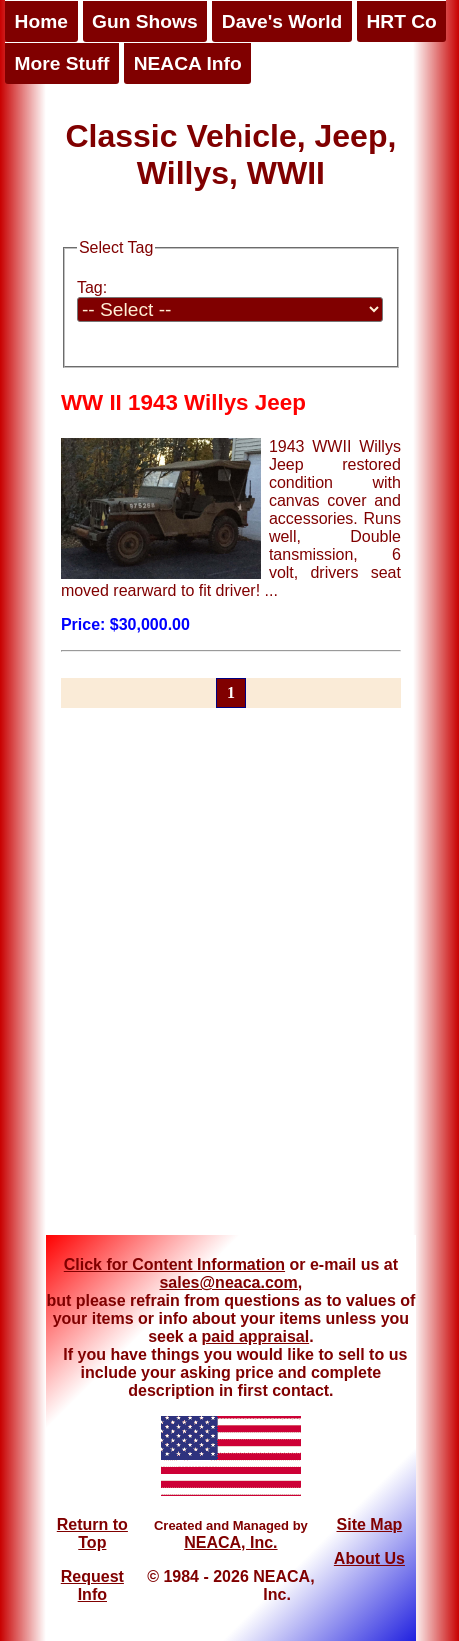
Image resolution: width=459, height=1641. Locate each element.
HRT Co (401, 21)
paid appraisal (256, 1336)
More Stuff (62, 63)
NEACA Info (188, 63)
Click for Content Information (174, 1264)
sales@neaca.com (228, 1282)
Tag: (92, 287)
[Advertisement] (223, 983)
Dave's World (282, 21)
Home (41, 21)
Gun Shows (145, 21)
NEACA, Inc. (230, 1542)
